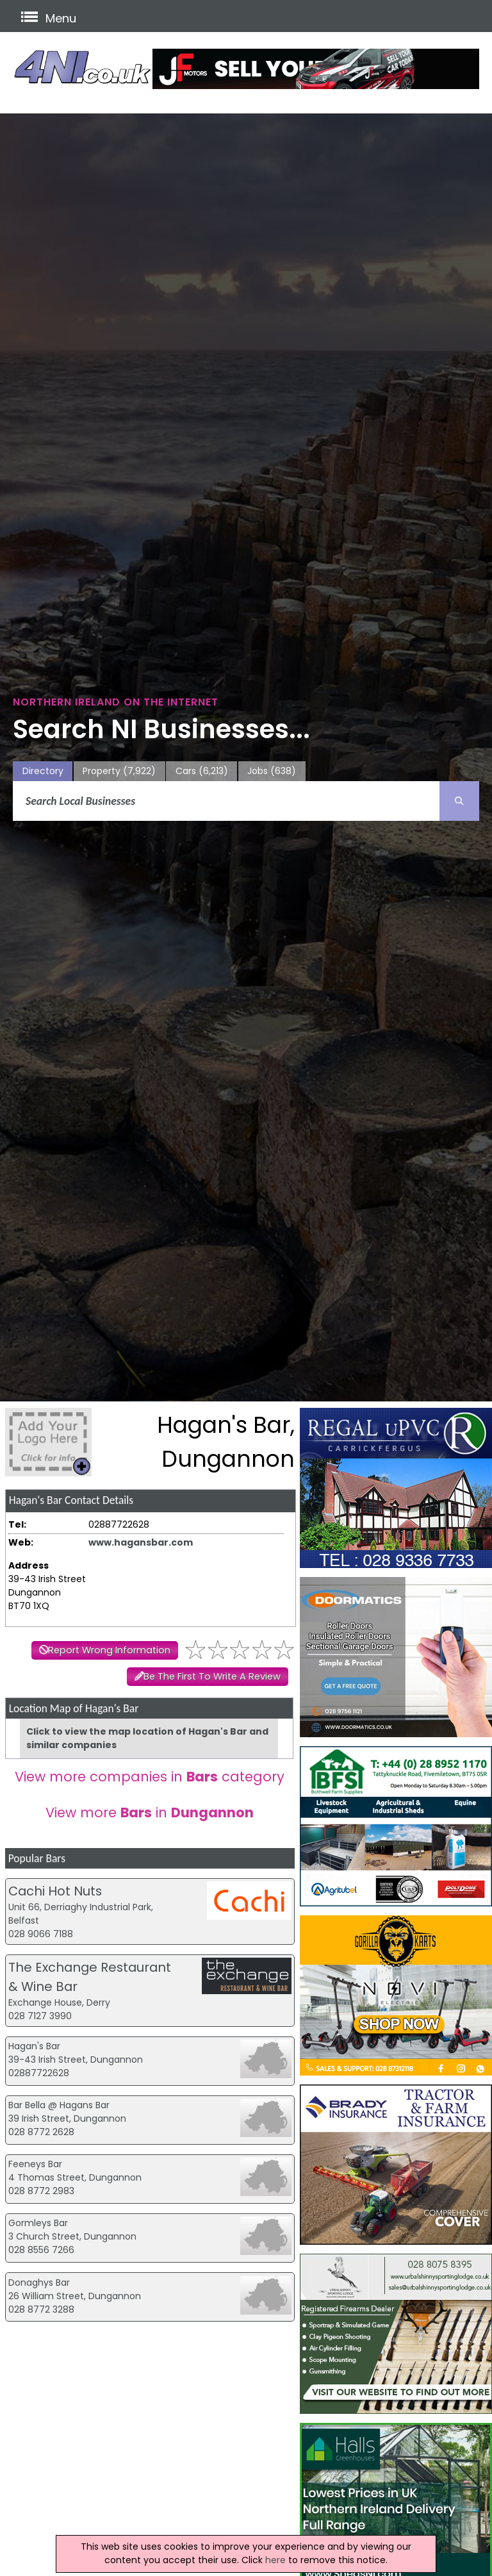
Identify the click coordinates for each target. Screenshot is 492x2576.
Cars (202, 771)
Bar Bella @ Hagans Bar (59, 2105)
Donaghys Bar (39, 2282)
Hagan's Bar (34, 2046)
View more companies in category (149, 1776)
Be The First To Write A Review (212, 1676)
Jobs (271, 771)
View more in (149, 1812)
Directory (42, 770)
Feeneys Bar (35, 2164)
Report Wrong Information (109, 1650)
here (275, 2560)
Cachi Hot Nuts (55, 1891)
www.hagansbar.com (140, 1542)
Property (119, 771)
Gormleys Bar (38, 2223)
